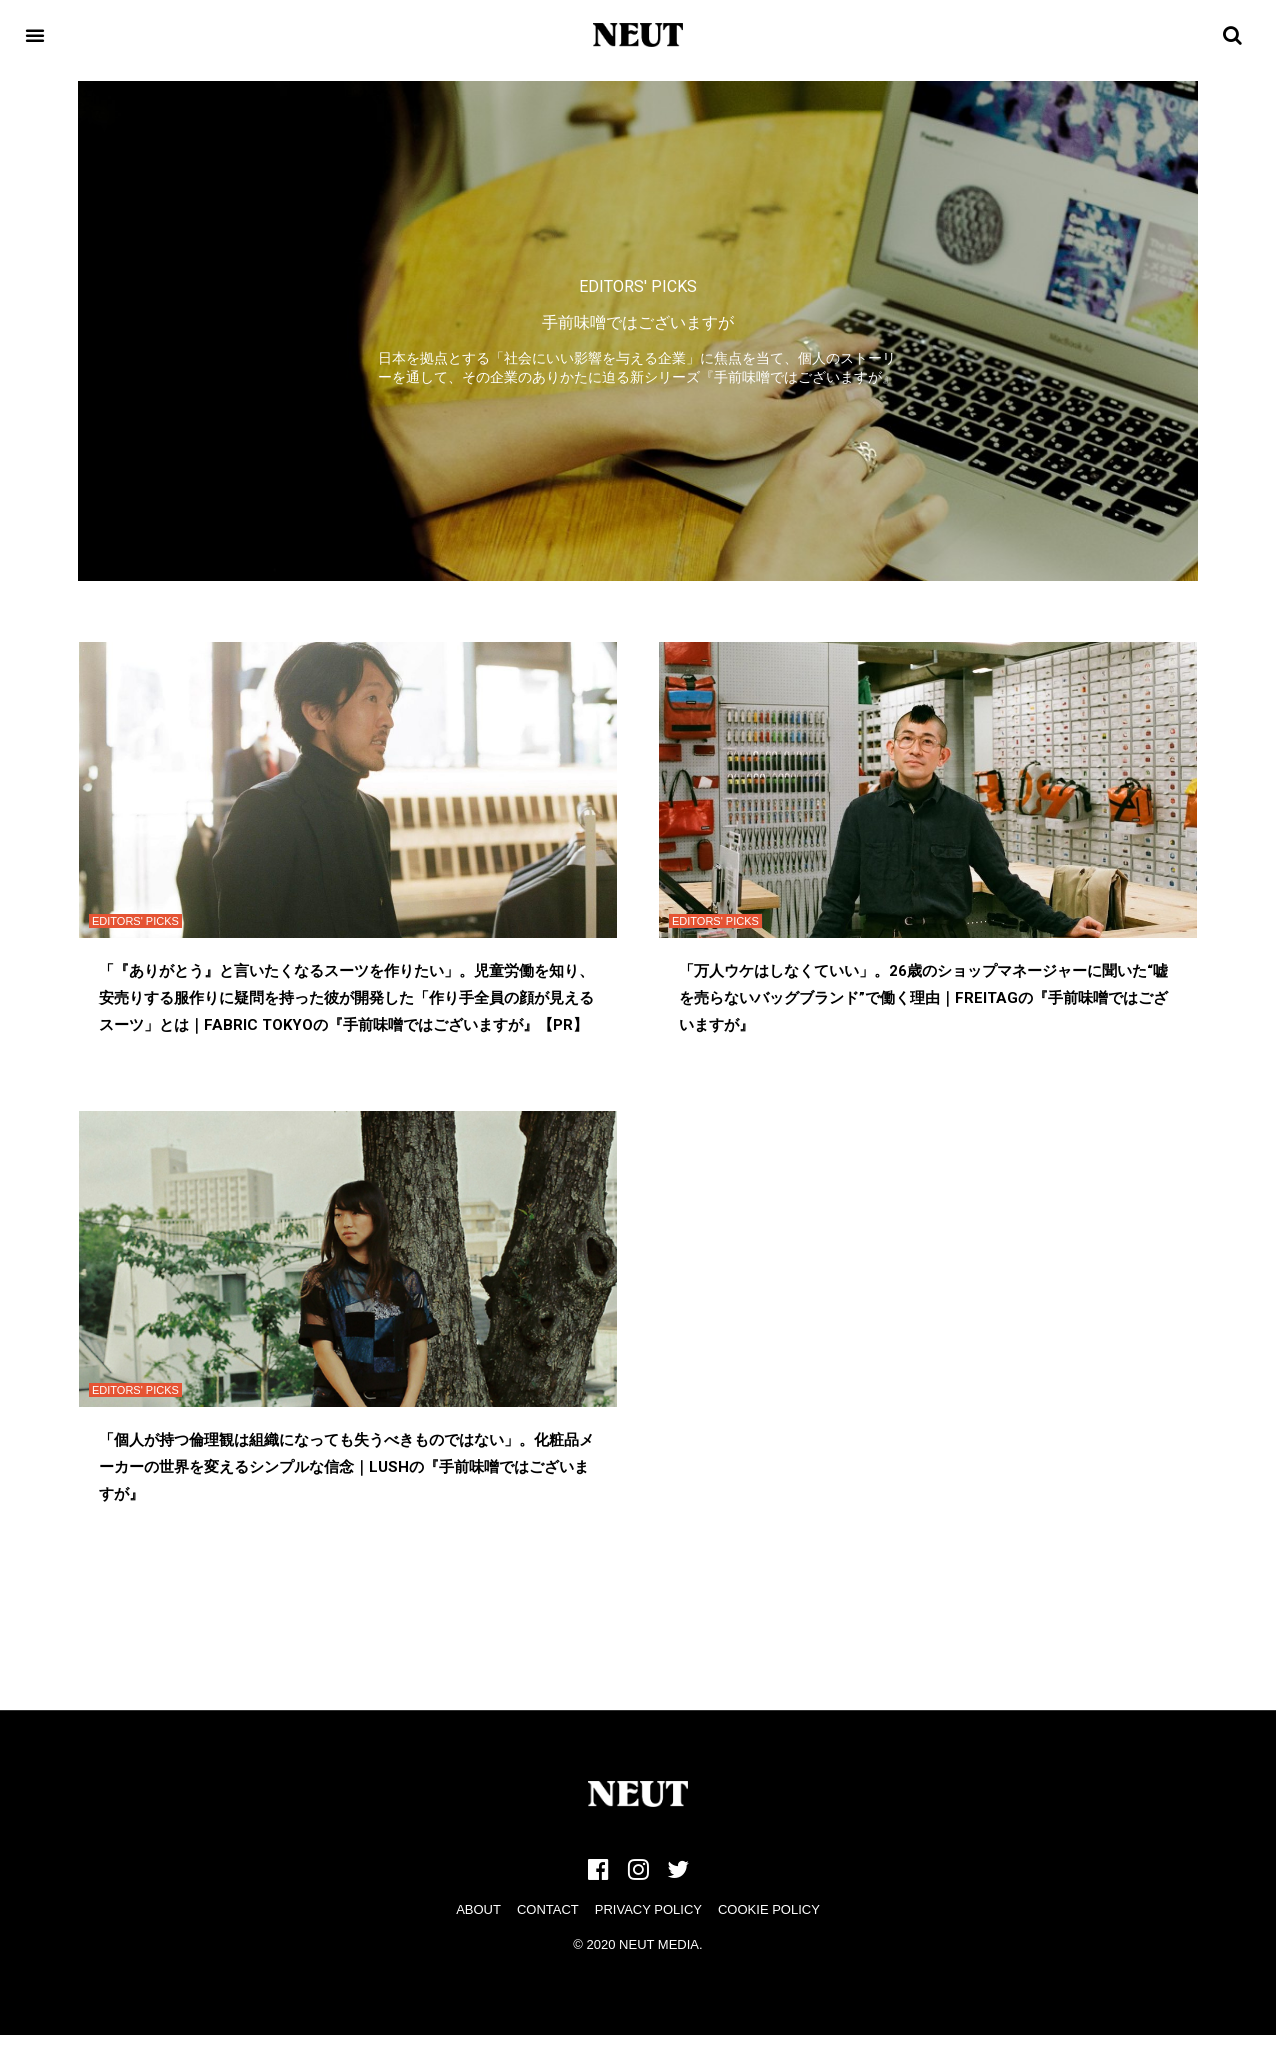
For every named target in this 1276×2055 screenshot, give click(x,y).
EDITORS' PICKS (638, 286)
